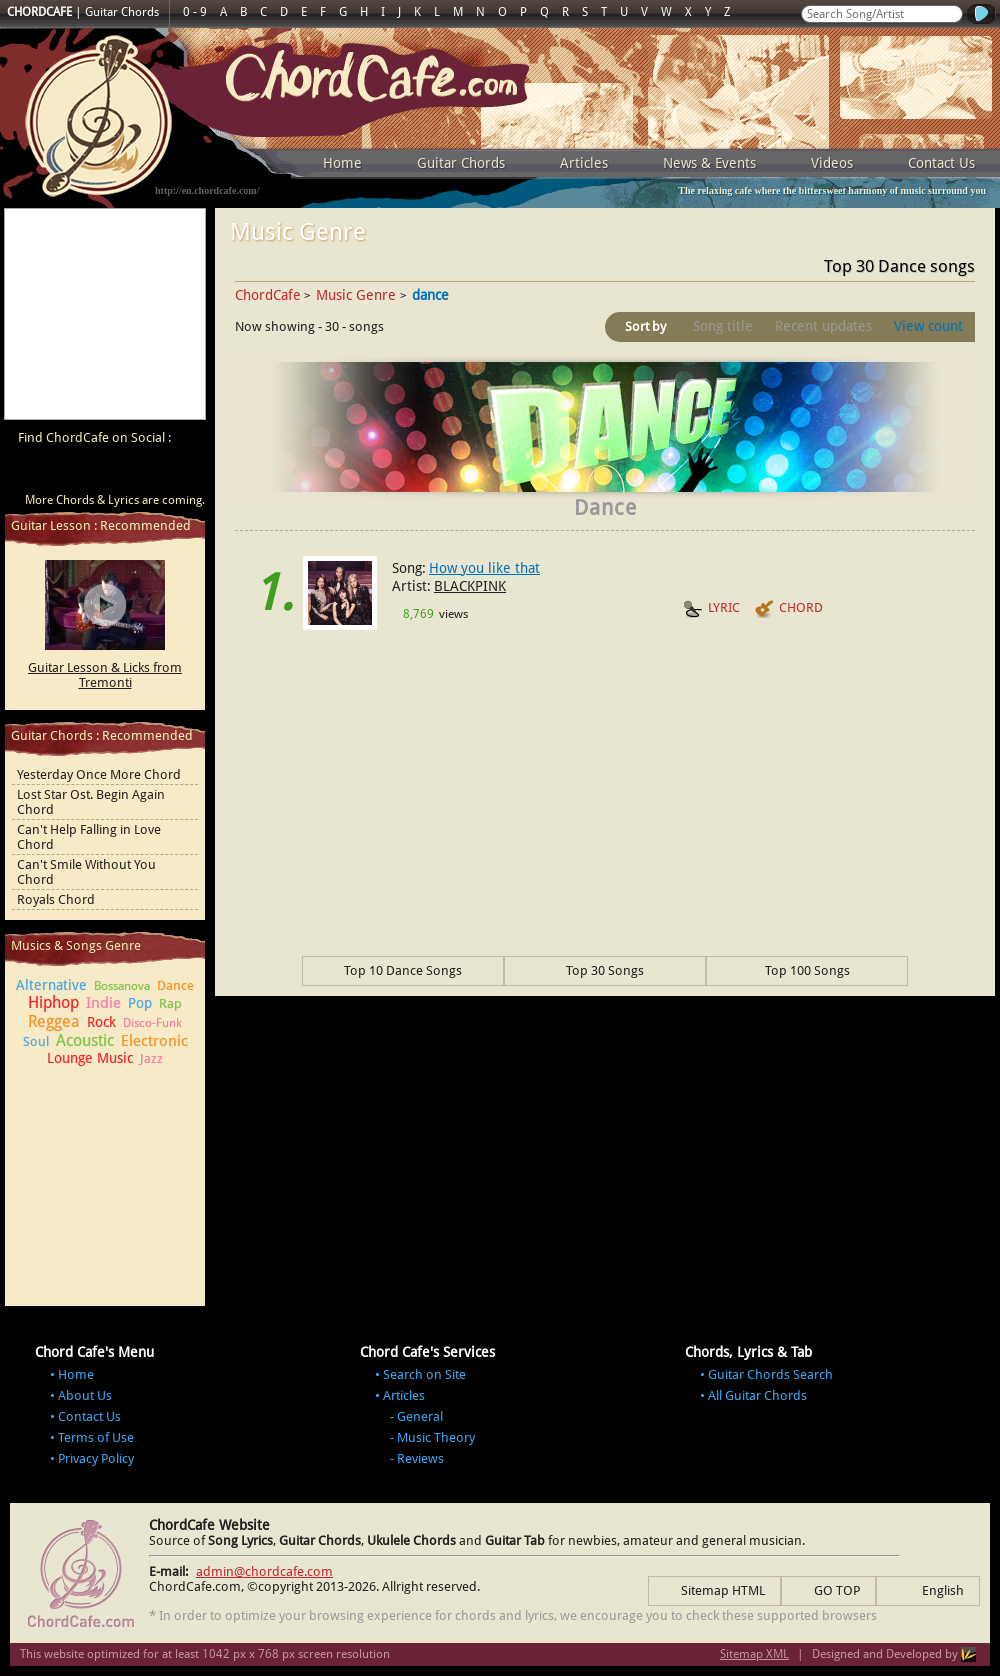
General (420, 1416)
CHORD (788, 609)
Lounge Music (90, 1058)
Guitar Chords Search (770, 1374)
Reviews (420, 1458)
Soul (36, 1041)
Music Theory (436, 1437)
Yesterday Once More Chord (99, 774)
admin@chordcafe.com (264, 1571)
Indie (103, 1003)
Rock (101, 1022)
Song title (723, 326)
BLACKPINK (470, 586)
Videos (832, 163)
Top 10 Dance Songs (403, 970)
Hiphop (53, 1002)
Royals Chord (56, 899)
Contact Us (941, 163)
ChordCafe (268, 295)
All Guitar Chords (757, 1395)
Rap (170, 1003)
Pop (140, 1003)
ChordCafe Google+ (144, 472)
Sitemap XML (754, 1654)
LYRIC (711, 609)
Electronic (154, 1041)
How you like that (484, 568)
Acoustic (85, 1040)
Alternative (51, 985)
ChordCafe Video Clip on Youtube (30, 472)
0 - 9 (195, 12)
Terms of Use (96, 1437)
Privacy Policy (96, 1458)
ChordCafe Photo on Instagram (182, 472)
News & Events (709, 163)
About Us (85, 1395)
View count (928, 326)
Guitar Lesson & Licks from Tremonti (105, 675)
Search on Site (424, 1374)
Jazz (151, 1058)
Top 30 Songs (605, 970)
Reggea (54, 1021)
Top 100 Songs (807, 970)
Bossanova (122, 986)
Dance (175, 985)
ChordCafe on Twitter (106, 472)
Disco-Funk (152, 1023)
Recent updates (823, 326)
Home (342, 163)
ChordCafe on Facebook (68, 472)
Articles (584, 163)
